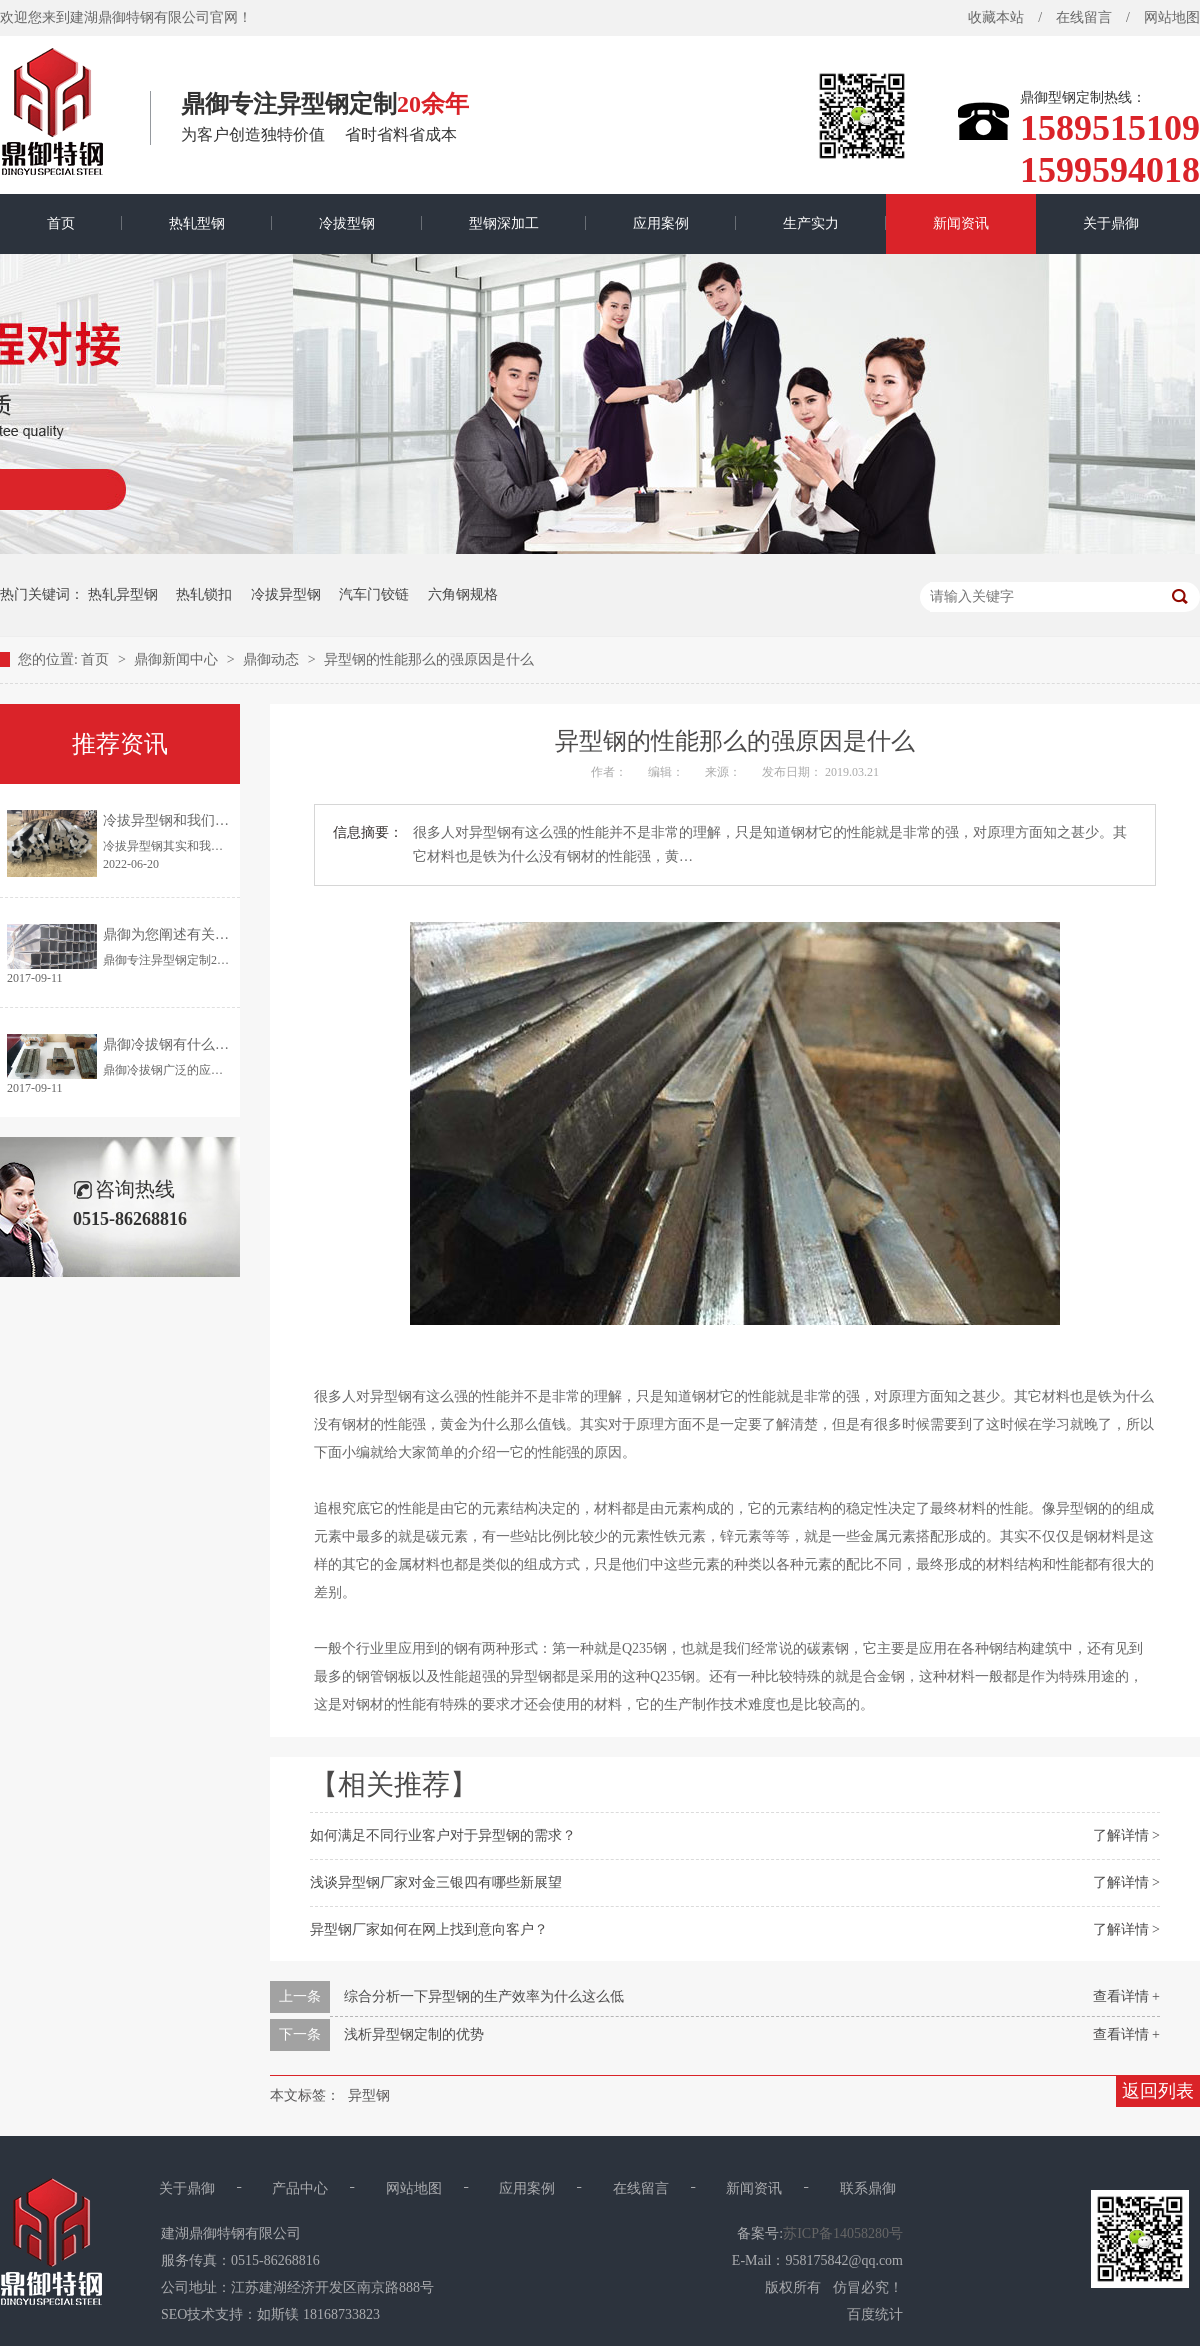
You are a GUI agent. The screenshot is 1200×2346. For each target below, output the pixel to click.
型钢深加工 (504, 223)
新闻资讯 (961, 223)
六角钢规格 (463, 594)
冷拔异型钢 (286, 594)
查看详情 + (1126, 1996)
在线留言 (1084, 17)
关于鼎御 (1111, 223)
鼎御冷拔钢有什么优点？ (180, 1044)
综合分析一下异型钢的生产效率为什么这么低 (484, 1996)
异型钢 (369, 2095)
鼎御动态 (273, 659)
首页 (61, 223)
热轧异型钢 (123, 594)
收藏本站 (996, 17)
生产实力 (811, 223)
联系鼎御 (868, 2188)
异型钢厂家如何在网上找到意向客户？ (429, 1929)
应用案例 (661, 223)
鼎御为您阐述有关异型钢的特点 (201, 934)
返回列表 (1158, 2091)
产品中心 (300, 2188)
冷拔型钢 (347, 223)
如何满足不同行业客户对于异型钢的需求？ (443, 1835)
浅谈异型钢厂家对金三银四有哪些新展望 (436, 1882)
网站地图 (414, 2188)
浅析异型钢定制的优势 (414, 2034)
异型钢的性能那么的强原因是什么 (429, 659)
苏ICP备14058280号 (843, 2233)
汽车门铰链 (374, 594)
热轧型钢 (197, 223)
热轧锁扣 (204, 594)
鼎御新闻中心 (178, 659)
